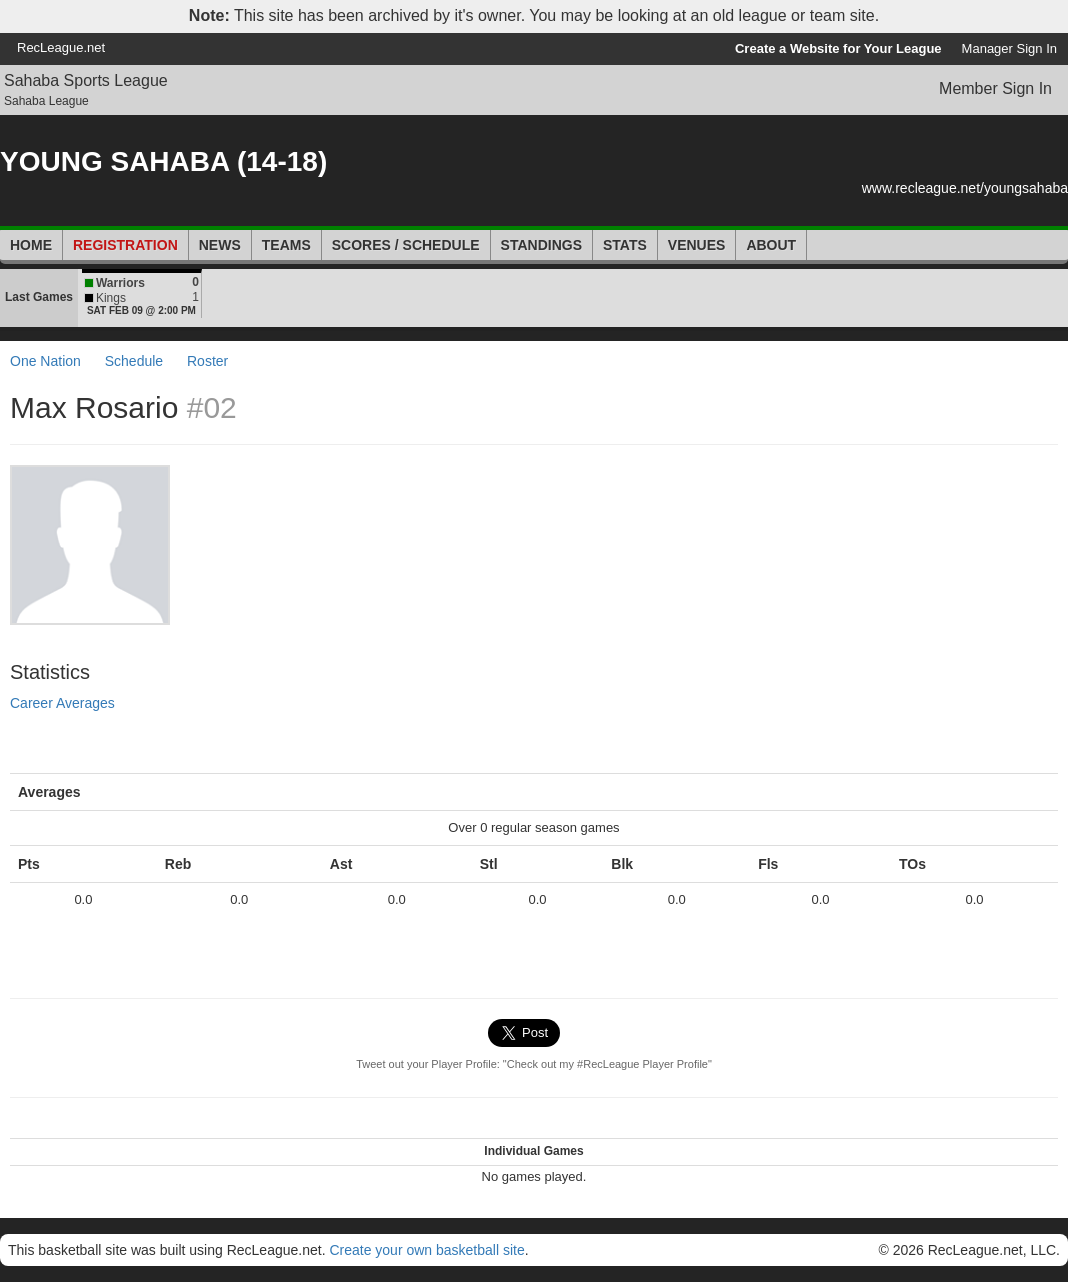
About (771, 245)
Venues (697, 245)
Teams (286, 245)
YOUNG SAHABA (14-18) (163, 161)
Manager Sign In (1009, 48)
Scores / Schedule (406, 245)
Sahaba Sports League (86, 80)
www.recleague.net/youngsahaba (965, 188)
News (220, 245)
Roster (207, 361)
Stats (625, 245)
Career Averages (62, 703)
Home (31, 245)
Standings (541, 245)
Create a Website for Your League (838, 48)
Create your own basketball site (426, 1250)
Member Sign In (995, 88)
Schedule (134, 361)
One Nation (45, 361)
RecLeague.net (61, 47)
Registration (125, 245)
